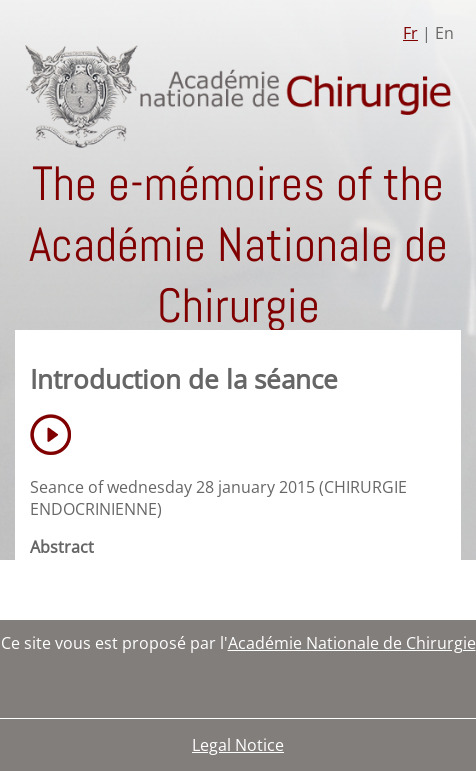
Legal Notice (238, 745)
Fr (410, 33)
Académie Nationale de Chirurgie (352, 643)
